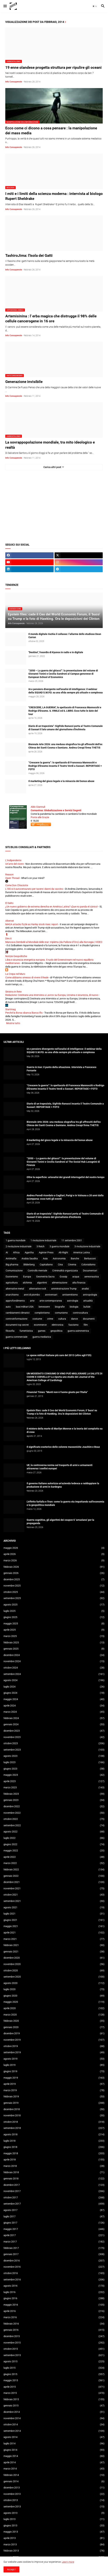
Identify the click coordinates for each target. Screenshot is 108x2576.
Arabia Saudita (30, 1258)
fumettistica (26, 1330)
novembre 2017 (54, 2191)
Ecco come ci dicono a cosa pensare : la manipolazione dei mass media (51, 130)
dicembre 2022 (54, 1806)
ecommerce (40, 1324)
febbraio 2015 (54, 2399)
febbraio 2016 (54, 2324)
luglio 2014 (54, 2443)
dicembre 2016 (54, 2261)
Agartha (29, 1252)
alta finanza (78, 1282)
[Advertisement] (54, 507)
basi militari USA (25, 1306)
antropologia (90, 1294)
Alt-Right (63, 1252)
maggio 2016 (54, 2305)
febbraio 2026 (54, 1567)
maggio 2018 (54, 2153)
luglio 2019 (54, 2065)
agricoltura (12, 1282)
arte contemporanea (51, 1300)
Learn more (68, 2561)
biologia (74, 1306)
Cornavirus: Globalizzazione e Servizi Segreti (56, 810)
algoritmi (42, 1282)
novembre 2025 (54, 1586)
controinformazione (16, 1318)
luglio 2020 (54, 1989)
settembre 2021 (54, 1901)
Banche (75, 1258)
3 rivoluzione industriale (87, 1246)
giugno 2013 (54, 2525)
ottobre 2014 (54, 2424)
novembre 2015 (54, 2343)
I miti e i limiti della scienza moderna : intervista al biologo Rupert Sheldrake (54, 196)
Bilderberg (29, 1264)
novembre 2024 (54, 1661)
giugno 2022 (54, 1844)
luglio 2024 (54, 1687)
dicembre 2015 (54, 2336)
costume (37, 1318)
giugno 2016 (54, 2298)
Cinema (72, 1264)
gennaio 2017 (54, 2254)
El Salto (9, 903)
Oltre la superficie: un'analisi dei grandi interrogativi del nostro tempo (65, 1177)
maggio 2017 (54, 2229)
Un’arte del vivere (14, 863)
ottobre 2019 (54, 2046)
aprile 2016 (54, 2311)
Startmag (10, 1009)
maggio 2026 (54, 1548)
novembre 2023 (54, 1737)
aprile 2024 (54, 1706)
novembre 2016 (54, 2267)
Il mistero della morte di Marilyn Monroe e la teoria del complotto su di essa (65, 1430)
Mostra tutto (13, 1023)
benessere (44, 1306)
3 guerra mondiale (59, 1246)
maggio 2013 (54, 2532)
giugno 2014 (54, 2450)
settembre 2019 (54, 2052)
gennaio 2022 (54, 1876)
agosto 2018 (54, 2134)
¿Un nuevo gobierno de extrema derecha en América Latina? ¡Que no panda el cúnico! (51, 906)
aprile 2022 (54, 1857)
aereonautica (91, 1276)
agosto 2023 (54, 1756)
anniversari (51, 1294)
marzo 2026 (54, 1560)
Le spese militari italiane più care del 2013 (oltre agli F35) (59, 1355)
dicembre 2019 (54, 2033)
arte (32, 1300)
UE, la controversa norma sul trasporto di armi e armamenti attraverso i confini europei (59, 1467)
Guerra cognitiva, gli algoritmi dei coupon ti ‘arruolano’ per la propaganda (60, 1521)
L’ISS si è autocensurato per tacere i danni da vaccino (34, 888)
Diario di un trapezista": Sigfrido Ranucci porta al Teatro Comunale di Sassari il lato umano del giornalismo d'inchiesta (65, 728)
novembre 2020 (54, 1964)
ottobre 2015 (54, 2349)
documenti (89, 1318)
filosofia (10, 1330)
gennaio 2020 (54, 2027)
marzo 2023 (54, 1787)
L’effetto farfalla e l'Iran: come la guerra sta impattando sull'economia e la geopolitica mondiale (65, 1503)
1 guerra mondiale (15, 1240)
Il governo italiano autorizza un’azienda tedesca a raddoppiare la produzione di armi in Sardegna (63, 1485)
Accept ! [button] (11, 2569)
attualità (88, 1300)
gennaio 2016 (54, 2330)
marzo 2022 (54, 1863)
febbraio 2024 (54, 1718)
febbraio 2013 (54, 2551)
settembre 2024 (54, 1674)
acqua (75, 1276)
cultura (62, 1318)
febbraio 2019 (54, 2096)
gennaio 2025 (54, 1649)
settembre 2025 (54, 1598)
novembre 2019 (54, 2040)
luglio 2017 (54, 2216)
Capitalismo (46, 1264)
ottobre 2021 (54, 1895)
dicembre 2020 (54, 1958)
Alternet (9, 920)
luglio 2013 (54, 2519)
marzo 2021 (54, 1939)
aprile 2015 (54, 2387)
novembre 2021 (54, 1888)
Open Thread (12, 878)
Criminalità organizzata (65, 1270)
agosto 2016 (54, 2286)
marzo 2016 (54, 2317)
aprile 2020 (54, 2008)
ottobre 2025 (54, 1592)
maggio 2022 (54, 1850)
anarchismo (12, 1294)
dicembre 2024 (54, 1655)
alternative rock (37, 1288)
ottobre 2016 (54, 2273)
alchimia (27, 1282)
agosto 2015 (54, 2361)
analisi (85, 1288)
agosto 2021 (54, 1907)
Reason (9, 874)
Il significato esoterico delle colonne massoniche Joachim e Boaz (63, 1446)
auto (8, 1306)
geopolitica (56, 1330)
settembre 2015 (54, 2355)
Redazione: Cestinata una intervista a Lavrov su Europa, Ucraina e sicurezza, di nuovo (51, 995)
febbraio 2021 (54, 1945)
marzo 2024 (54, 1712)
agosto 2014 (54, 2437)
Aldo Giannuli (38, 806)
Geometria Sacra (45, 1276)
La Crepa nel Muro (15, 973)
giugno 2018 (54, 2147)
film (86, 1324)
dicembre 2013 (54, 2488)
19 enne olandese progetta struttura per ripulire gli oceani (53, 67)
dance (74, 1318)
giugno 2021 (54, 1920)
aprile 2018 (54, 2160)
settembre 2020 (54, 1977)
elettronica (57, 1324)
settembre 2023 (54, 1750)
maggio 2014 (54, 2456)
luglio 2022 (54, 1838)
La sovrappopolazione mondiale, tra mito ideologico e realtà (50, 444)
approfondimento (15, 1300)
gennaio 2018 (54, 2178)
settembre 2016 (54, 2279)
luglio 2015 (54, 2368)
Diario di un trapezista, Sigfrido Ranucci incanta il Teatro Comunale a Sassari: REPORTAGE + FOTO (65, 1105)
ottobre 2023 (54, 1743)
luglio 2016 (54, 2292)
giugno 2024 (54, 1693)
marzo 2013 (54, 2544)
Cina (60, 1264)
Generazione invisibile (24, 382)
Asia (45, 1258)
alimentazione (59, 1282)
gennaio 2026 (54, 1573)
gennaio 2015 (54, 2405)
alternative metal (15, 1288)
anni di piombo (32, 1294)
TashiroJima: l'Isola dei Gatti (29, 255)
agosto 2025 (54, 1605)
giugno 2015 (54, 2374)
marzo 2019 (54, 2090)
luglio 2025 (54, 1611)
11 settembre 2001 (71, 1240)
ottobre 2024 (54, 1668)
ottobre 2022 (54, 1819)
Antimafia (11, 1258)
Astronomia (59, 1258)
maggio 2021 (54, 1926)
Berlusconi (90, 1258)
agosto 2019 (54, 2059)
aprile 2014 (54, 2462)
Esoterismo (12, 1276)
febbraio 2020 (54, 2021)
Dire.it (8, 938)
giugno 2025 (54, 1617)
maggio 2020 (54, 2002)
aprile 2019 (54, 2084)
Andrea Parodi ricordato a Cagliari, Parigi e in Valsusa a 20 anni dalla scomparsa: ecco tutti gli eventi (65, 1197)
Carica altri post (52, 467)
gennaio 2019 (54, 2103)
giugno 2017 (54, 2223)
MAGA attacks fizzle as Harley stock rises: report (31, 924)
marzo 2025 (54, 1636)
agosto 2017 (54, 2210)
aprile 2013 (54, 2538)
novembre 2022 (54, 1813)
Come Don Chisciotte (16, 885)
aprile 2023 (54, 1781)
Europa (27, 1276)
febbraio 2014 (54, 2475)
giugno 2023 (54, 1769)
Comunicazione (14, 1270)
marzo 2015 (54, 2393)
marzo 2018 (54, 2166)
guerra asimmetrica (78, 1330)
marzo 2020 (54, 2015)
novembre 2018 (54, 2115)
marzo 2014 (54, 2469)
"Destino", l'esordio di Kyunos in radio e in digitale (55, 652)
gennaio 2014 (54, 2481)
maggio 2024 (54, 1699)
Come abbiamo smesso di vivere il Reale (26, 977)
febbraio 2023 (54, 1794)
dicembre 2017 (54, 2185)
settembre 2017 (54, 2204)
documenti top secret (17, 1324)
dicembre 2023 (54, 1731)
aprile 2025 (54, 1630)
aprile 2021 (54, 1933)
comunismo (61, 1312)
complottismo (42, 1312)
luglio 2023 (54, 1762)
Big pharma (12, 1264)
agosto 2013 (54, 2513)
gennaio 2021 (54, 1951)
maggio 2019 (54, 2078)
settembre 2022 (54, 1825)
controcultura (80, 1312)
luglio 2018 (54, 2141)
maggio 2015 (54, 2380)
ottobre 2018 (54, 2122)
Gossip (63, 1276)
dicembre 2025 (54, 1579)
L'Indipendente (13, 860)
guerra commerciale (16, 1336)
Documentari (90, 1270)
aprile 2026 (54, 1554)
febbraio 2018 (54, 2172)
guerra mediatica (41, 1336)
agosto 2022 (54, 1832)
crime (50, 1318)
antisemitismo (70, 1294)
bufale (86, 1306)
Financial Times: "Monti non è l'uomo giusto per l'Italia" (57, 1392)
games (41, 1330)
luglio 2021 (54, 1914)
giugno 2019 (54, 2071)
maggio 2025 (54, 1623)
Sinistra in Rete (13, 991)
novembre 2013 (54, 2494)
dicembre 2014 (54, 2412)
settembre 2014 (54, 2431)
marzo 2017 (54, 2242)
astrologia (72, 1300)
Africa (16, 1252)
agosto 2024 (54, 1680)
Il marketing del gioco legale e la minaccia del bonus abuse (61, 781)
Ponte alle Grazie (40, 817)
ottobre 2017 (54, 2197)
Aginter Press (46, 1252)
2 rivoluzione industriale (18, 1246)
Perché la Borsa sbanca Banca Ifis (24, 1012)
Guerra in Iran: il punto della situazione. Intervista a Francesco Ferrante (61, 1069)
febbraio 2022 (54, 1869)
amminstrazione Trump (64, 1288)
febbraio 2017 (54, 2248)
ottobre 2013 (54, 2500)
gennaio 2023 (54, 1800)
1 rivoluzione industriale (43, 1240)
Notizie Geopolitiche (16, 956)
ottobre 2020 (54, 1970)
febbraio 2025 (54, 1642)
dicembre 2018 (54, 2109)
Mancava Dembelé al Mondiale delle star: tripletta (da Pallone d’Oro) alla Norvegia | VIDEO (53, 942)
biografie (60, 1306)
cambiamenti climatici (17, 1312)
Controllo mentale (37, 1270)
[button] (5, 6)
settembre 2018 (54, 2128)
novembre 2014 (54, 2418)
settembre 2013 (54, 2506)
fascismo (73, 1324)
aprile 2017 (54, 2235)
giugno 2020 (54, 1996)
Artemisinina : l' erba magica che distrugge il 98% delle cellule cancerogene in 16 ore (51, 318)
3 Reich (40, 1246)
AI (7, 1252)
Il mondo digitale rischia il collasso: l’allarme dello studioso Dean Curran (64, 636)
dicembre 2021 (54, 1882)
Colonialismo (88, 1264)
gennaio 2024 (54, 1724)
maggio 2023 (54, 1775)
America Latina (81, 1252)
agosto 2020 (54, 1983)
